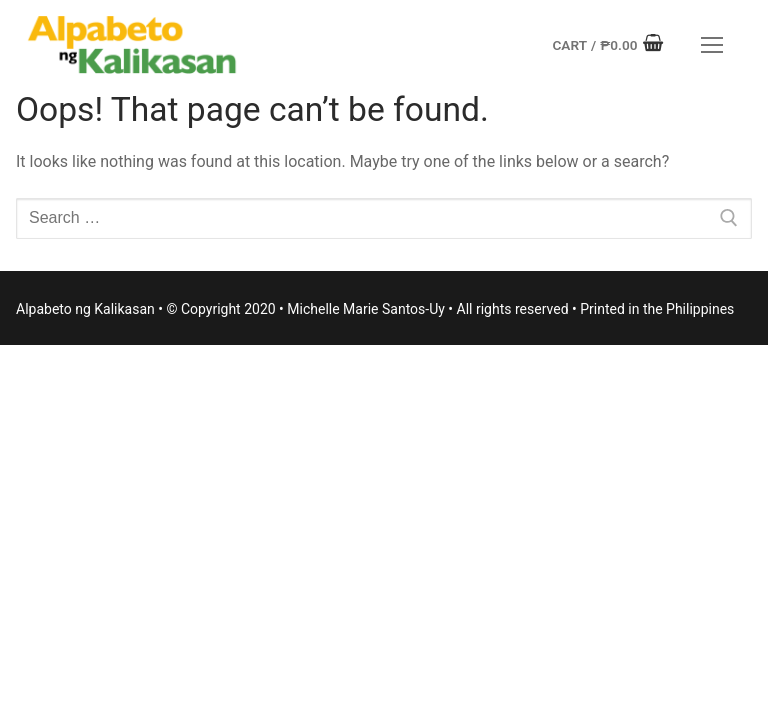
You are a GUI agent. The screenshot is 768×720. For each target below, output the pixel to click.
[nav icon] (712, 45)
